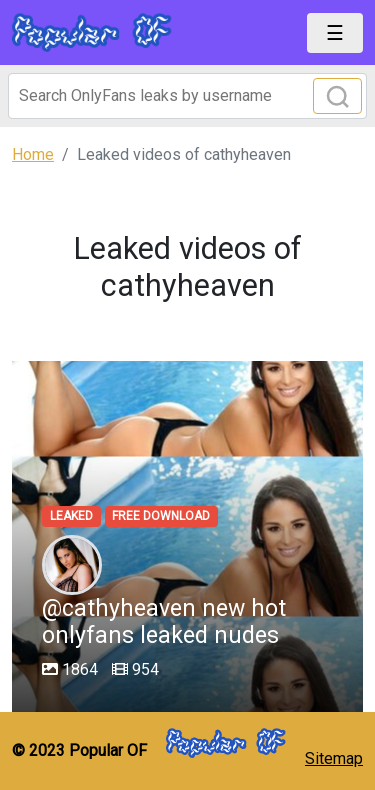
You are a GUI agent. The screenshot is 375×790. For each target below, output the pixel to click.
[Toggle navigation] (335, 33)
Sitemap (334, 758)
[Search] (187, 96)
